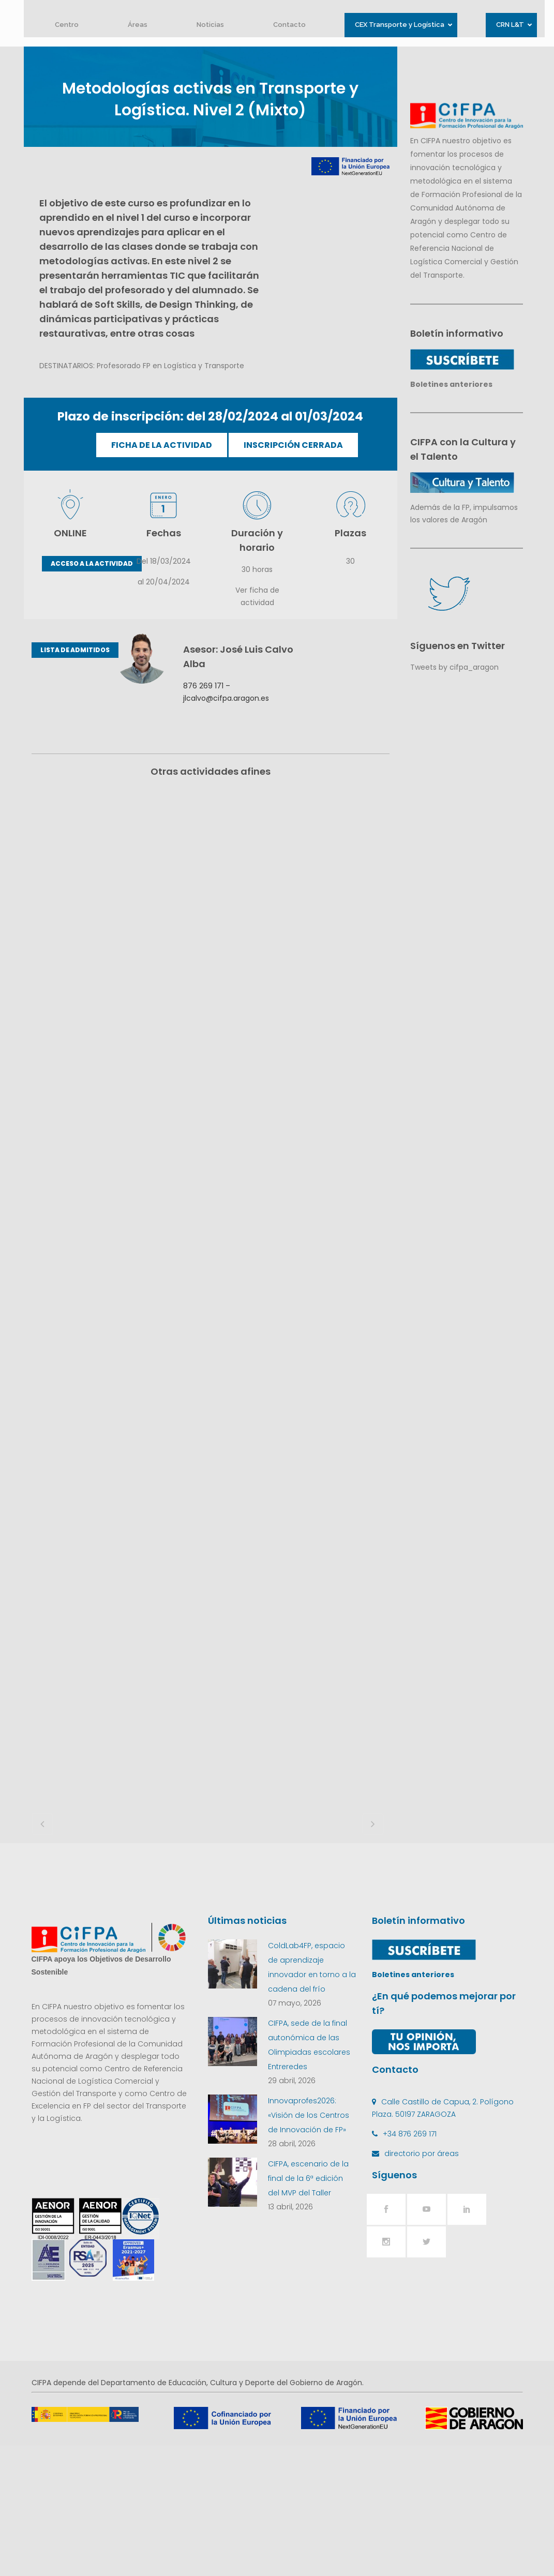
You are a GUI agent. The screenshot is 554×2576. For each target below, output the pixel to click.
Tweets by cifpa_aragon (454, 667)
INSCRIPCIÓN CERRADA (293, 445)
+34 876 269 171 (410, 2264)
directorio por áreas (421, 2284)
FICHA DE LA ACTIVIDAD (161, 445)
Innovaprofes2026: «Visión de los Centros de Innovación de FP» (308, 2245)
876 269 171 (203, 686)
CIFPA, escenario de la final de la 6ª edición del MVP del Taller (308, 2308)
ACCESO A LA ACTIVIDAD (92, 563)
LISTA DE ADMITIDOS (75, 649)
